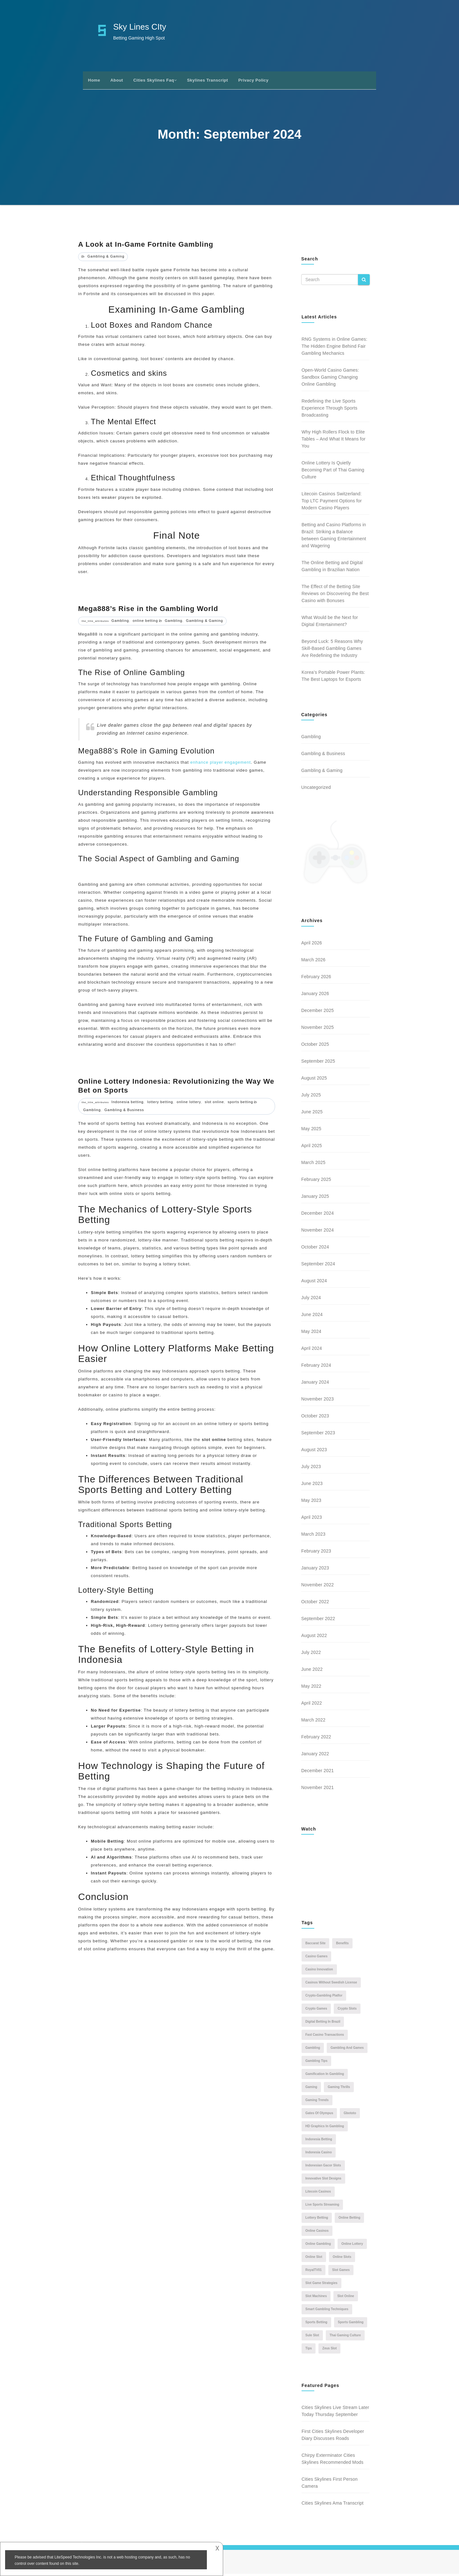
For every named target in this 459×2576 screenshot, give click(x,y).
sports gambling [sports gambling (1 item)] (351, 2324)
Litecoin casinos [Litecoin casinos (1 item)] (318, 2193)
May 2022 (311, 1688)
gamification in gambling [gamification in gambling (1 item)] (324, 2076)
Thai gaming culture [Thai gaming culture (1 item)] (345, 2337)
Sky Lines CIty (139, 27)
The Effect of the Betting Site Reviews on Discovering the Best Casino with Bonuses (335, 593)
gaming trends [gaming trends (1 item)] (317, 2102)
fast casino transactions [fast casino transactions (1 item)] (324, 2036)
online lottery (189, 1102)
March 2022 (313, 1722)
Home (94, 80)
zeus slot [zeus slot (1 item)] (329, 2350)
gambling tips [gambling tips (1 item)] (316, 2062)
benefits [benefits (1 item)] (342, 1945)
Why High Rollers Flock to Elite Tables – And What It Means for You (334, 438)
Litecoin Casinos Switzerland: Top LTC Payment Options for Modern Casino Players (332, 500)
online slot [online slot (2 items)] (313, 2258)
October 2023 (315, 1418)
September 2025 (318, 1063)
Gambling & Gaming (105, 256)
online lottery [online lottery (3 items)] (352, 2245)
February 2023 (316, 1553)
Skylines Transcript (207, 80)
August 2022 (314, 1637)
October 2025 (315, 1046)
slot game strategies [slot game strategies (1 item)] (321, 2285)
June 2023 (312, 1485)
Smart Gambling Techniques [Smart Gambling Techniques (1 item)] (326, 2311)
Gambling (120, 620)
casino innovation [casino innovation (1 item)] (319, 1971)
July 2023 (311, 1468)
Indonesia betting (128, 1102)
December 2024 (317, 1215)
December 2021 (317, 1772)
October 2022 (315, 1603)
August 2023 (314, 1451)
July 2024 (311, 1299)
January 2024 (315, 1384)
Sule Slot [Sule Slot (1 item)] (312, 2337)
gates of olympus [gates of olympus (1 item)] (319, 2115)
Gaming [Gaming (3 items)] (311, 2089)
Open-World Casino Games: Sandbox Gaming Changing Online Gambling (330, 377)
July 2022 (311, 1654)
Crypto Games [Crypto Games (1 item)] (316, 2010)
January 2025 (315, 1198)
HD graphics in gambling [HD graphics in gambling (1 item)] (324, 2128)
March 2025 (313, 1164)
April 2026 (311, 945)
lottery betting (160, 1102)
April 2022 (311, 1705)
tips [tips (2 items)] (308, 2350)
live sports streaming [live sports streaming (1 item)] (322, 2206)
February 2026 (316, 978)
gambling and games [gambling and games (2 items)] (347, 2049)
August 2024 (314, 1282)
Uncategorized (316, 787)
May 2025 (311, 1130)
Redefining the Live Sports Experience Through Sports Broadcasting (329, 408)
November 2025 (317, 1029)
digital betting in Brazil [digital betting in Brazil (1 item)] (322, 2023)
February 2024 (316, 1367)
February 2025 (316, 1181)
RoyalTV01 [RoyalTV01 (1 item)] (313, 2272)
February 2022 (316, 1739)
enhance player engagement (220, 762)
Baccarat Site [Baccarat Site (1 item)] (315, 1945)
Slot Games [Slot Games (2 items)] (341, 2272)
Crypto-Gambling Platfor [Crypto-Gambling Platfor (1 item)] (323, 1997)
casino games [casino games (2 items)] (316, 1958)
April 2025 (311, 1147)
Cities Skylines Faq (155, 80)
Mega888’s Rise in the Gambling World (148, 609)
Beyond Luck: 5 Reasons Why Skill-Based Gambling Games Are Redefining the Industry (332, 648)
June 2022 (312, 1671)
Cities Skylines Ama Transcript (332, 2505)
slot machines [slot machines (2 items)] (316, 2298)
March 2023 (313, 1536)
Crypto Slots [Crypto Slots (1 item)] (347, 2010)
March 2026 (313, 961)
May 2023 (311, 1502)
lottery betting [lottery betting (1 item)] (316, 2219)
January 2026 (315, 995)
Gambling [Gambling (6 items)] (312, 2049)
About (116, 80)
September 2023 (318, 1434)
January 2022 (315, 1755)
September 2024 (318, 1266)
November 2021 (317, 1789)
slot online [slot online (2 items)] (345, 2298)
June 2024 (312, 1316)
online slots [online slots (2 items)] (342, 2258)
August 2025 (314, 1080)
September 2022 (318, 1620)
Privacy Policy (253, 80)
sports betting (240, 1102)
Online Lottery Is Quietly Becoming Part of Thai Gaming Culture (333, 469)
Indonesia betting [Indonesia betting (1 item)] (318, 2141)
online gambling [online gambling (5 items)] (318, 2245)
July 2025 (311, 1097)
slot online (214, 1102)
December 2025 (317, 1012)
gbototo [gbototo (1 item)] (350, 2115)
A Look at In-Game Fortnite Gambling (145, 244)
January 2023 (315, 1570)
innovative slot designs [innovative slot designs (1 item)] (323, 2180)
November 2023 (317, 1401)
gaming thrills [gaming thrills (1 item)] (339, 2089)
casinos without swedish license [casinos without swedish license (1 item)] (331, 1984)
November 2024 (317, 1232)
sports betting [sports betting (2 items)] (316, 2324)
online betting (145, 620)
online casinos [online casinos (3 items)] (317, 2232)
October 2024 (315, 1249)
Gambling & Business (124, 1110)
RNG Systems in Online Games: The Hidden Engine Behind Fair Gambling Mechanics (334, 346)
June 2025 (312, 1114)
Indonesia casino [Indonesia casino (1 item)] (318, 2154)
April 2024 (311, 1350)
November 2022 (317, 1587)
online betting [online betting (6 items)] (349, 2219)
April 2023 (311, 1519)
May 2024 (311, 1333)
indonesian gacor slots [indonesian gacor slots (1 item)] (323, 2167)
